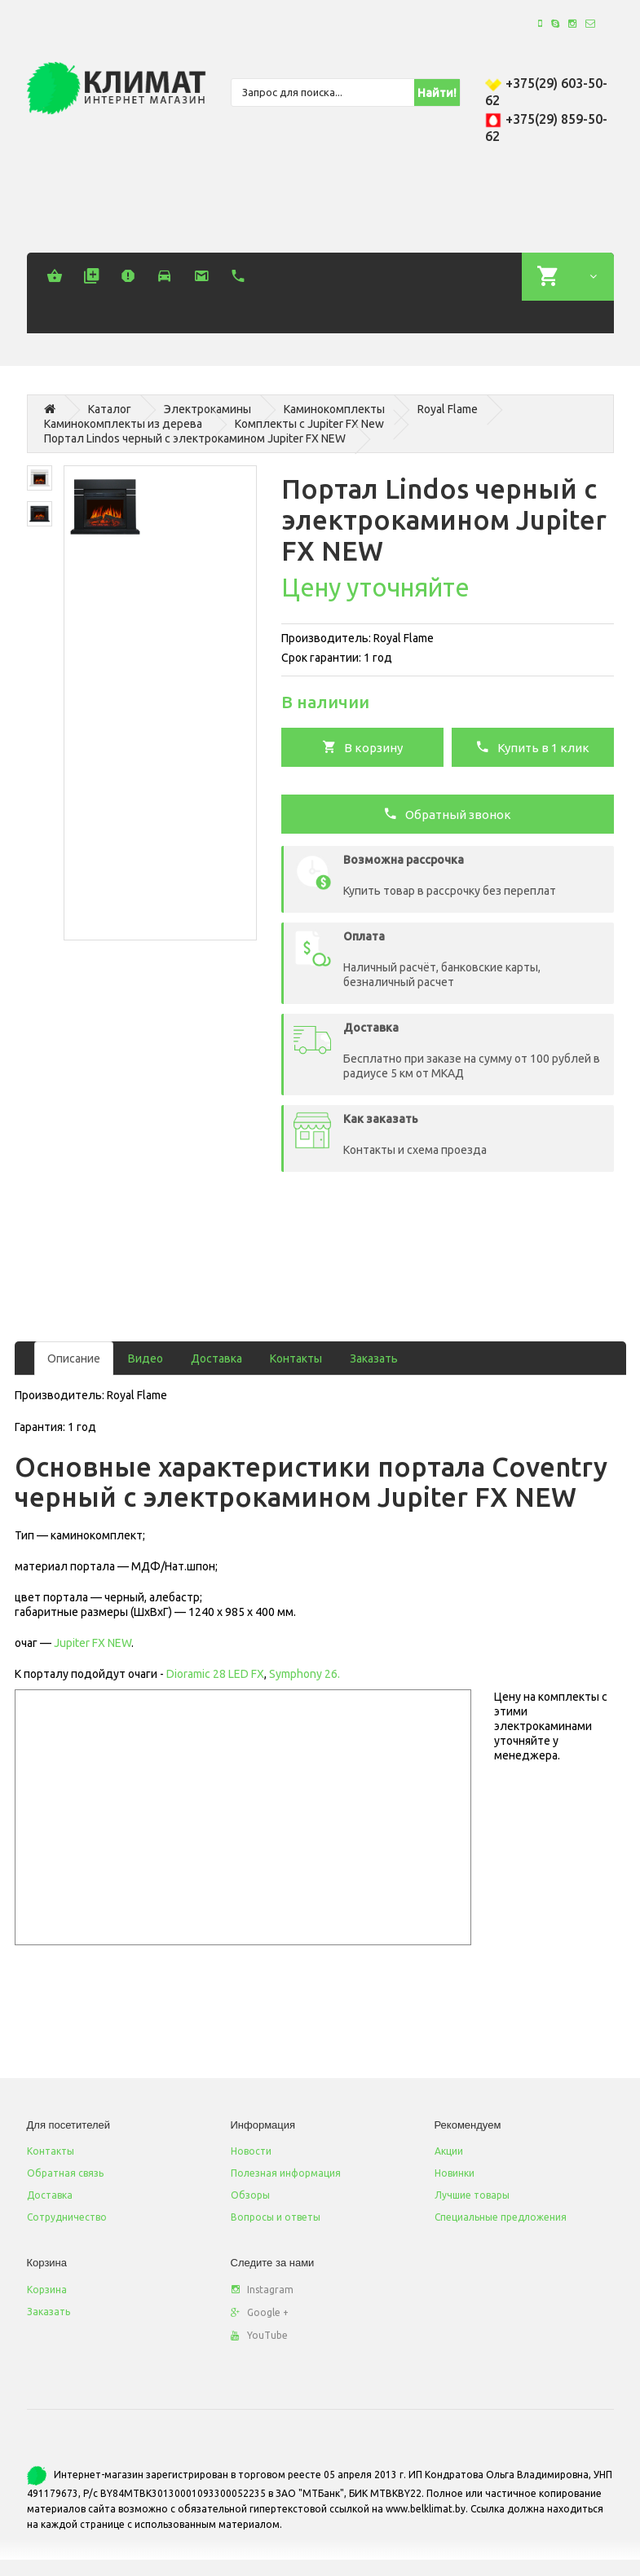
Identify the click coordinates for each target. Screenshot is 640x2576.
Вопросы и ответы (275, 2217)
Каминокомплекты (334, 409)
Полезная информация (286, 2173)
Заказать (374, 1358)
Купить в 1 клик (532, 746)
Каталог (109, 409)
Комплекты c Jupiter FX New (309, 423)
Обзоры (250, 2195)
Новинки (454, 2173)
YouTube (259, 2335)
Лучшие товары (472, 2195)
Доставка (216, 1358)
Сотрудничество (67, 2217)
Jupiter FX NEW (92, 1642)
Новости (251, 2151)
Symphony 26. (304, 1673)
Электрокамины (207, 409)
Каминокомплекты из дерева (123, 423)
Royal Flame (447, 409)
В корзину (362, 746)
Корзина (47, 2289)
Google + (260, 2312)
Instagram (262, 2289)
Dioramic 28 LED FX (214, 1673)
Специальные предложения (501, 2217)
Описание (73, 1358)
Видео (145, 1358)
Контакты (296, 1358)
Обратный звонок (447, 813)
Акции (449, 2151)
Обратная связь (65, 2173)
